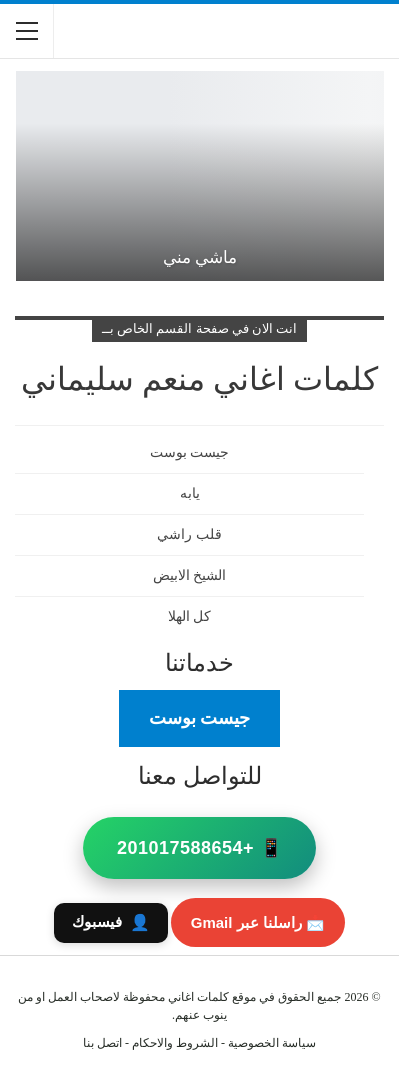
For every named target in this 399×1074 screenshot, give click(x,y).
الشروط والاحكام (175, 1043)
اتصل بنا (102, 1043)
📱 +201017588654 (199, 848)
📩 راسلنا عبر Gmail (258, 922)
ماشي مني (200, 257)
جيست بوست (200, 718)
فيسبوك (111, 922)
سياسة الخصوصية (272, 1043)
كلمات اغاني (198, 997)
